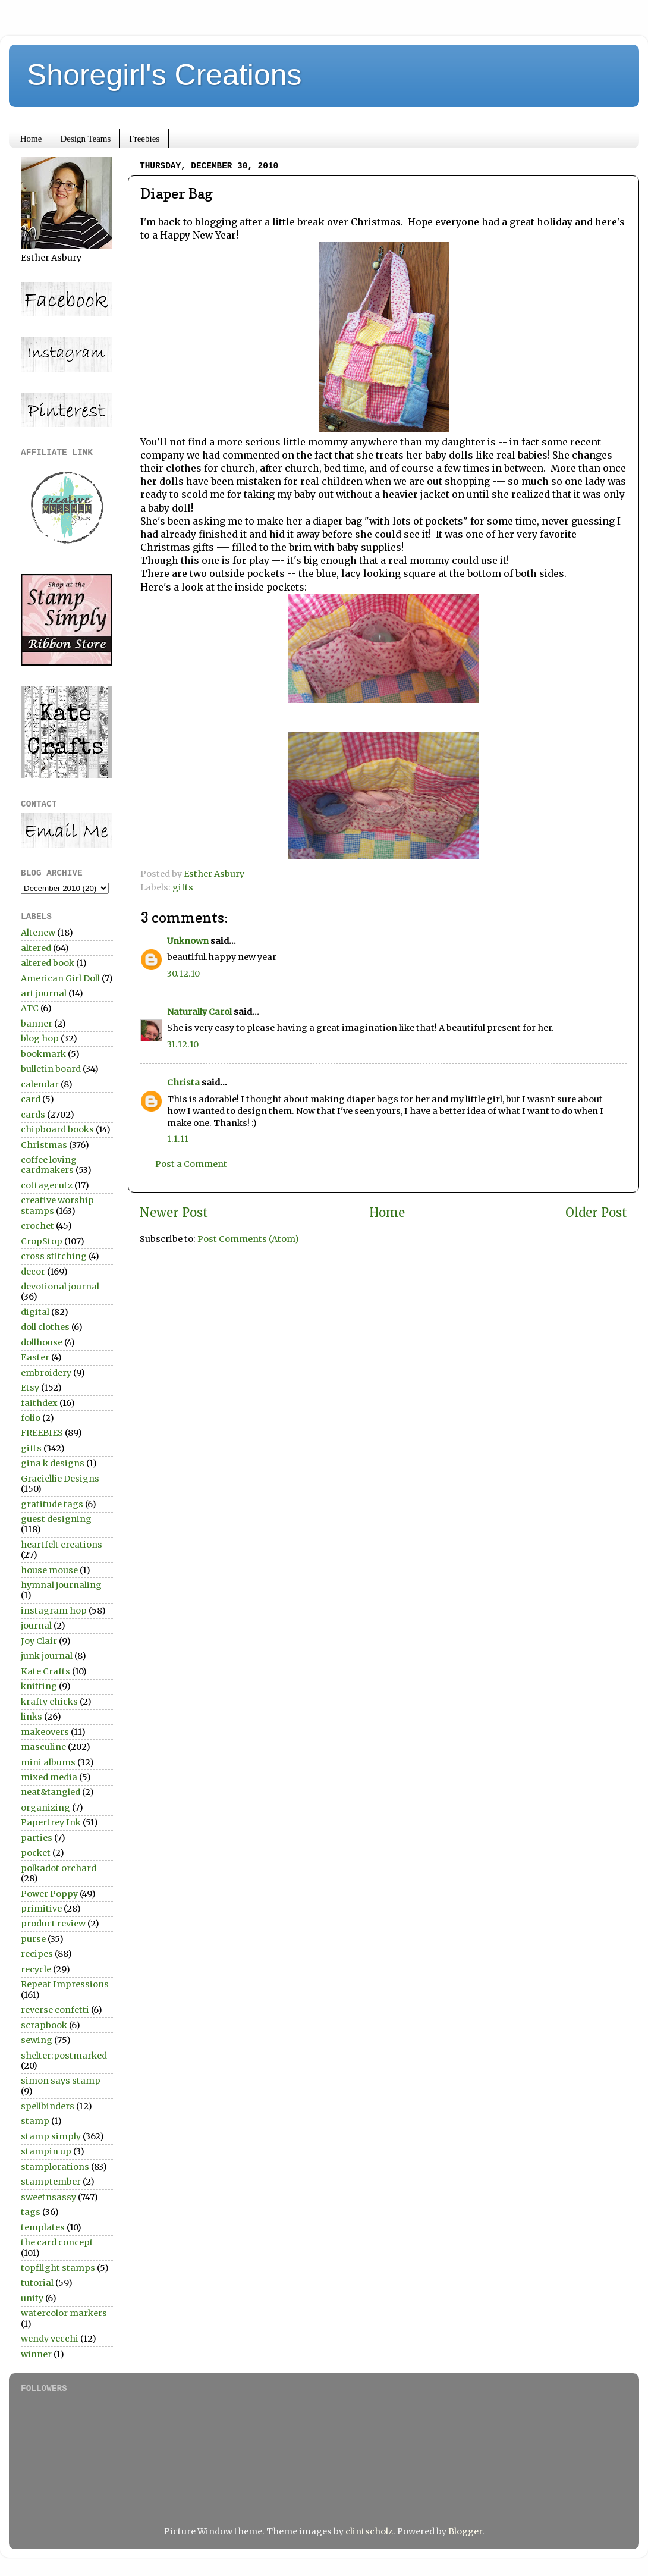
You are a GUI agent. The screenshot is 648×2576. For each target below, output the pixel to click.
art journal (44, 993)
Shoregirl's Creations (164, 75)
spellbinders (47, 2106)
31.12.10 (183, 1044)
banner (36, 1023)
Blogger (465, 2531)
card (30, 1099)
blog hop (40, 1038)
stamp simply (51, 2136)
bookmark (43, 1054)
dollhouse (41, 1342)
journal (36, 1625)
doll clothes (45, 1327)
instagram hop (54, 1610)
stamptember (51, 2181)
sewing (36, 2040)
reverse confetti (55, 2009)
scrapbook (44, 2025)
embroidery (46, 1372)
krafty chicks (49, 1701)
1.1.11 (177, 1139)
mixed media (49, 1777)
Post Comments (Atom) (248, 1239)
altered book (47, 963)
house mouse (49, 1570)
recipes (37, 1954)
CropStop (41, 1241)
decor (33, 1271)
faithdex (39, 1403)
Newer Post (174, 1212)
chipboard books (57, 1129)
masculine (43, 1747)
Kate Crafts (45, 1671)
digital (35, 1312)
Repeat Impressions (65, 1984)
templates (43, 2227)
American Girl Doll (60, 978)
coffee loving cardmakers (49, 1164)
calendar (40, 1084)
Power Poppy (49, 1893)
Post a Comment (191, 1164)
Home (31, 138)
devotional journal (60, 1286)
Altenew (38, 932)
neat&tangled (50, 1792)
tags (30, 2212)
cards (33, 1114)
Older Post (596, 1212)
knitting (39, 1686)
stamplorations (55, 2166)
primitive (41, 1908)
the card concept (57, 2242)
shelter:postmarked (64, 2055)
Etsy (30, 1387)
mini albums (48, 1762)
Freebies (144, 138)
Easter (35, 1357)
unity (32, 2298)
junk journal (47, 1656)
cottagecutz (47, 1185)
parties (36, 1838)
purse (33, 1939)
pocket (36, 1852)
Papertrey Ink (51, 1822)
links (31, 1716)
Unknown (188, 941)
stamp (35, 2121)
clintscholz (369, 2531)
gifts (182, 887)
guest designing (56, 1519)
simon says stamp (60, 2080)
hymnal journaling (61, 1585)
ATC (30, 1008)
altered (36, 948)
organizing (45, 1807)
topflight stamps (58, 2268)
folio (30, 1418)
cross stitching (54, 1256)
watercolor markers (64, 2313)
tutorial (37, 2282)
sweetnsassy (48, 2197)
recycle (36, 1969)
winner (36, 2354)
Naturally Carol (199, 1011)
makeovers (45, 1732)
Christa (183, 1082)
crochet (37, 1225)
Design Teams (85, 138)
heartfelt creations (61, 1544)
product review (53, 1923)
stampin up (46, 2151)
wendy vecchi (49, 2338)
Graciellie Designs (60, 1478)
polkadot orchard (58, 1868)
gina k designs (52, 1463)
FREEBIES (42, 1432)
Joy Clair (39, 1641)
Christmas (44, 1145)
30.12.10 (183, 973)
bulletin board (51, 1068)
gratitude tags (52, 1504)
